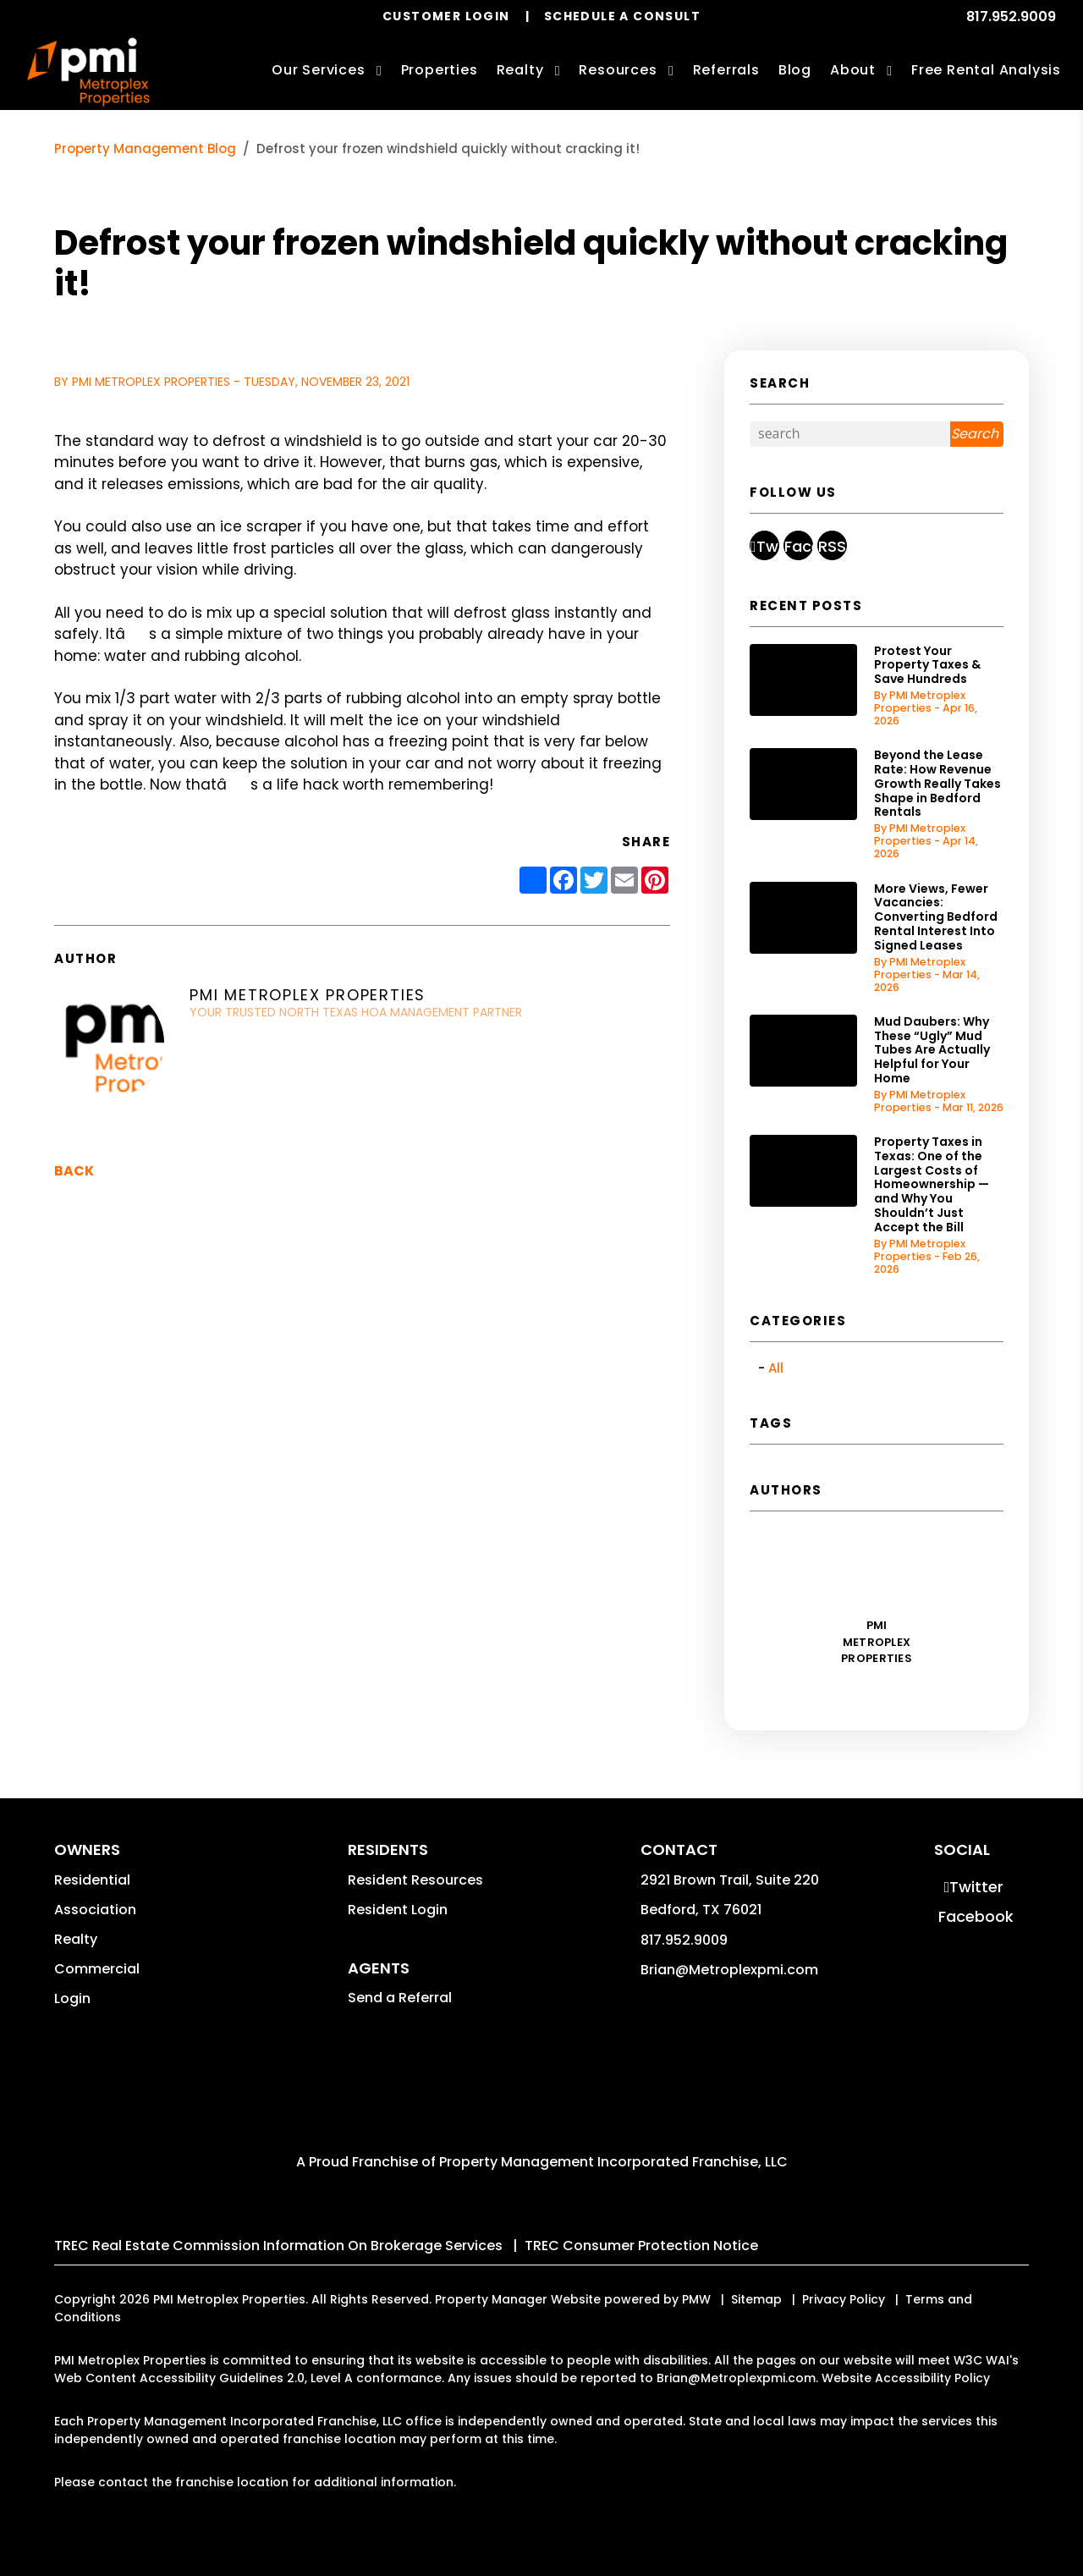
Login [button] (72, 1998)
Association (95, 1909)
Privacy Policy (843, 2299)
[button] (764, 545)
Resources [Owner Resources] (618, 70)
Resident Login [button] (398, 1909)
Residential (92, 1880)
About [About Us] (853, 70)
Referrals (726, 70)
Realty (75, 1939)
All (775, 1368)
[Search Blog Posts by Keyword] (850, 434)
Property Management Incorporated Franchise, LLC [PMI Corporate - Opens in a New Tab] (613, 2161)
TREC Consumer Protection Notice (641, 2245)
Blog (794, 70)
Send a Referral (400, 1997)
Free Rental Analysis (986, 70)
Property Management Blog (145, 148)
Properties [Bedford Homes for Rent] (439, 70)
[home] (88, 72)
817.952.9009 (1011, 16)
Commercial (97, 1969)
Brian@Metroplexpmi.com (729, 1969)
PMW (696, 2299)
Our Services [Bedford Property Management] (319, 70)
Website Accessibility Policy (906, 2378)
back (74, 1171)
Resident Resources (415, 1880)
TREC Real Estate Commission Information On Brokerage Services (278, 2245)
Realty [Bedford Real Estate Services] (520, 70)
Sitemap (756, 2299)
